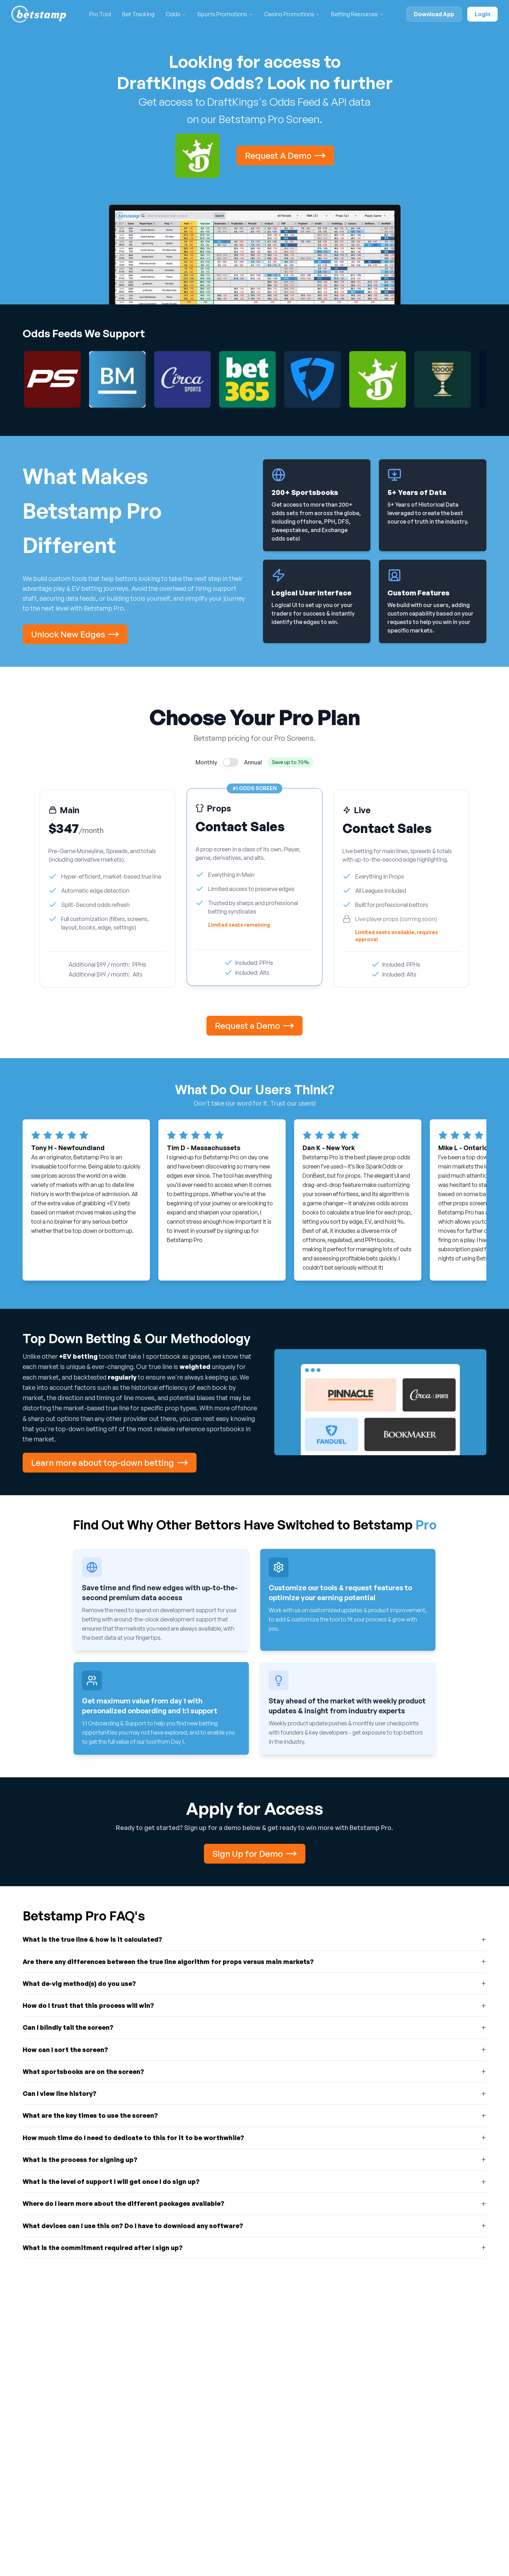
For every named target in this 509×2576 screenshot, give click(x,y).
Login (482, 14)
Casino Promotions (289, 14)
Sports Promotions (222, 14)
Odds (173, 14)
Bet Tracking (138, 14)
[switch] (230, 762)
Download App (434, 14)
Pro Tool (100, 14)
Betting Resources (354, 14)
